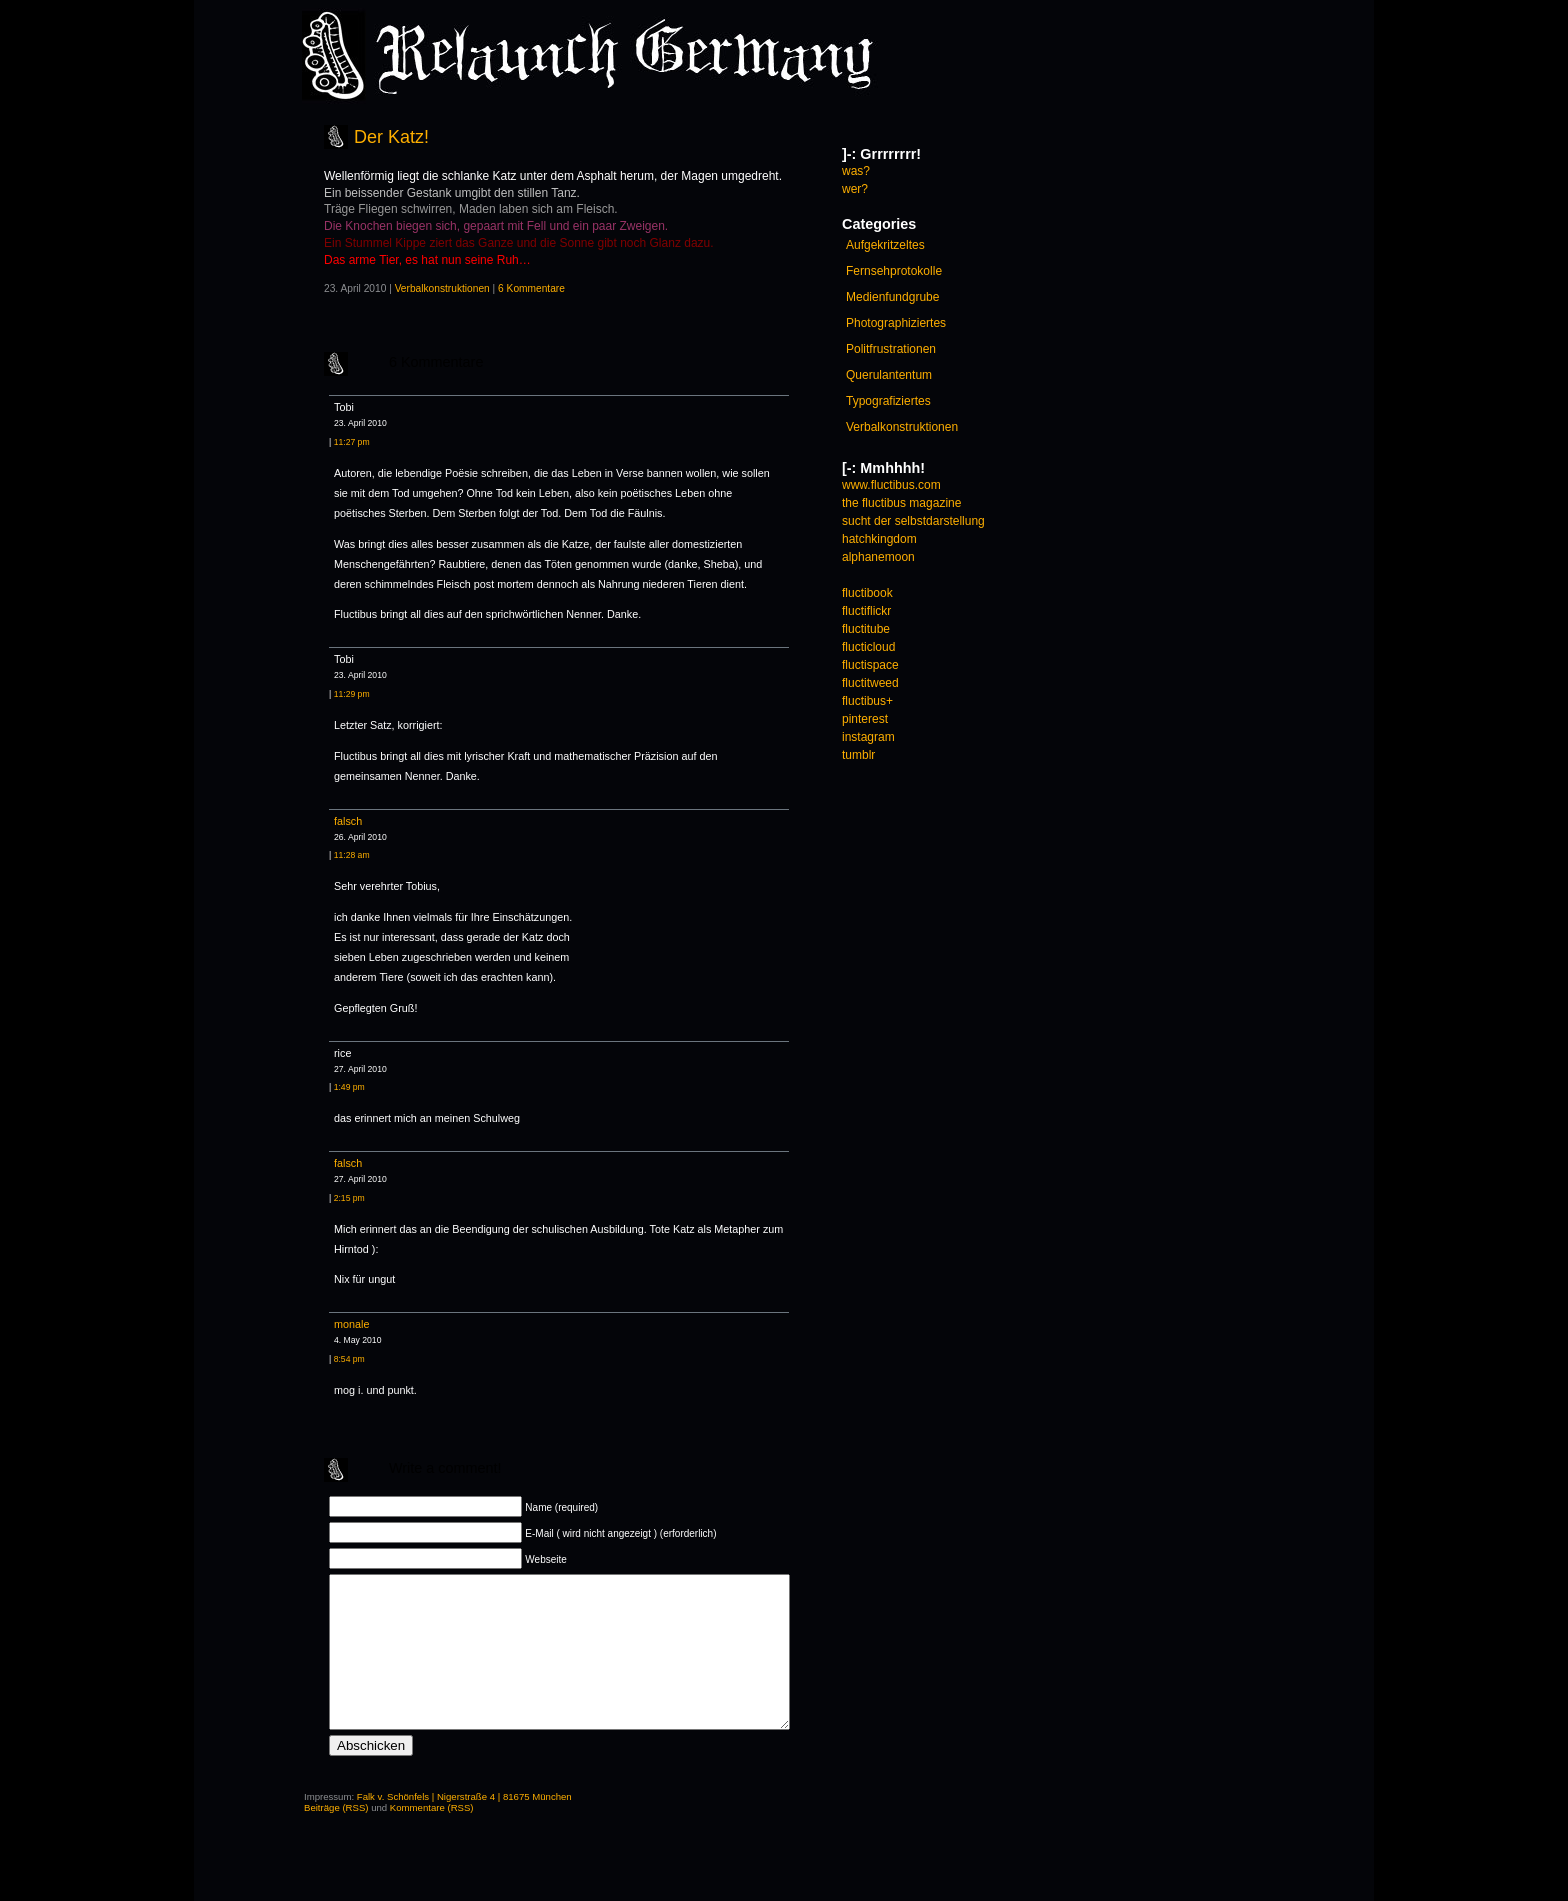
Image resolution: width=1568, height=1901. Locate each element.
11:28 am (352, 855)
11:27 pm (352, 442)
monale (351, 1324)
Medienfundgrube (892, 297)
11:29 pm (352, 694)
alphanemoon (878, 557)
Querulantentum (889, 375)
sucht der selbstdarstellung (913, 521)
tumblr (858, 755)
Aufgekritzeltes (885, 245)
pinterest (865, 719)
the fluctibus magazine (901, 503)
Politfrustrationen (891, 349)
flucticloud (868, 647)
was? (856, 171)
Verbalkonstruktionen (442, 288)
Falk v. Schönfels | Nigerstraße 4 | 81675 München (464, 1826)
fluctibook (867, 593)
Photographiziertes (896, 323)
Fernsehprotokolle (894, 271)
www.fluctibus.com (891, 485)
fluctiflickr (866, 611)
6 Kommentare (531, 288)
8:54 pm (349, 1359)
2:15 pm (349, 1198)
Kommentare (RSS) (432, 1837)
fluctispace (870, 665)
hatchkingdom (879, 539)
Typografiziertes (888, 401)
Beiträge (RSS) (336, 1837)
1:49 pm (349, 1087)
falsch (348, 821)
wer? (855, 189)
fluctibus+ (867, 701)
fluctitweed (870, 683)
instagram (868, 737)
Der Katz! (391, 137)
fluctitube (866, 629)
